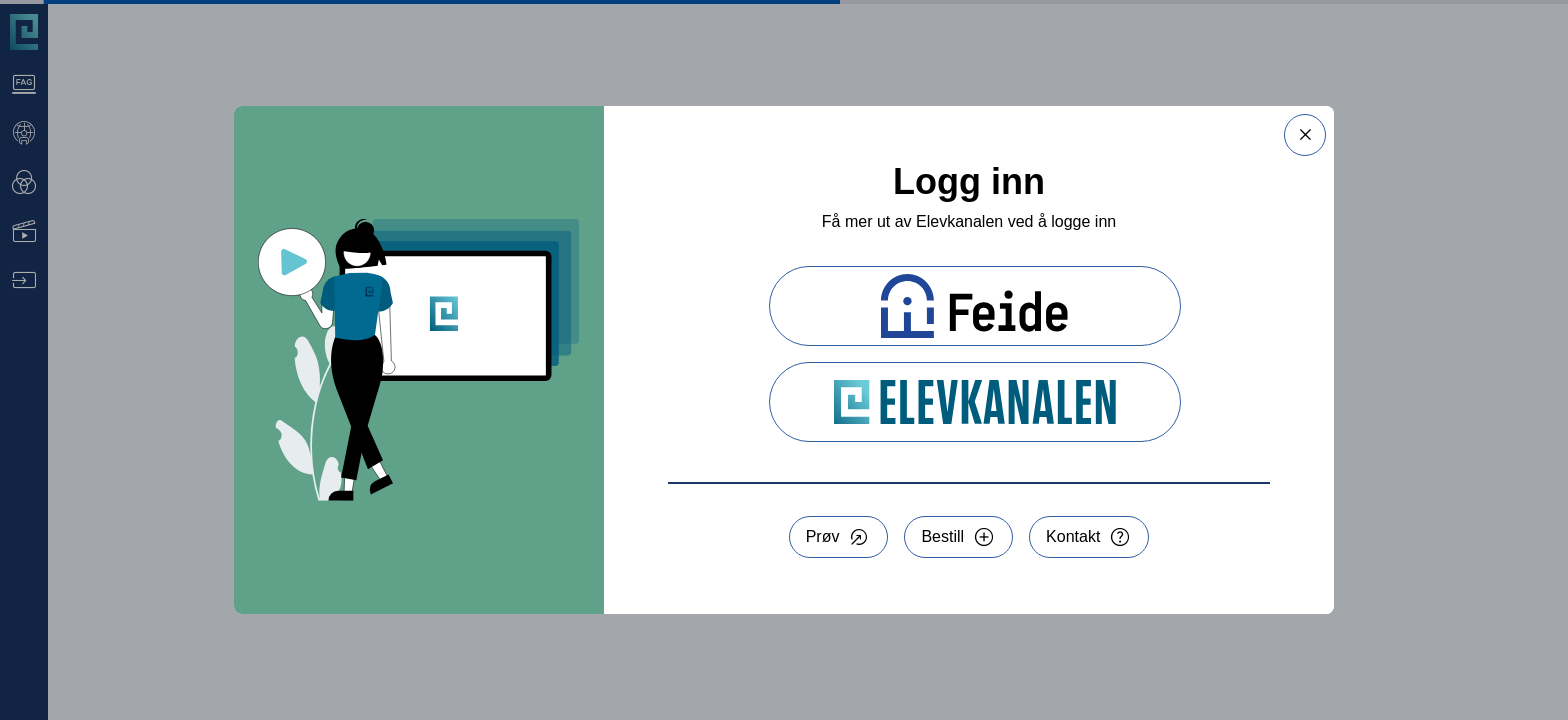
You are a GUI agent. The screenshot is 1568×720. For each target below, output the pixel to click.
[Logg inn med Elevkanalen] (975, 402)
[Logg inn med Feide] (975, 306)
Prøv (823, 536)
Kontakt (1073, 536)
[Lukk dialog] (1305, 135)
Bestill (942, 536)
